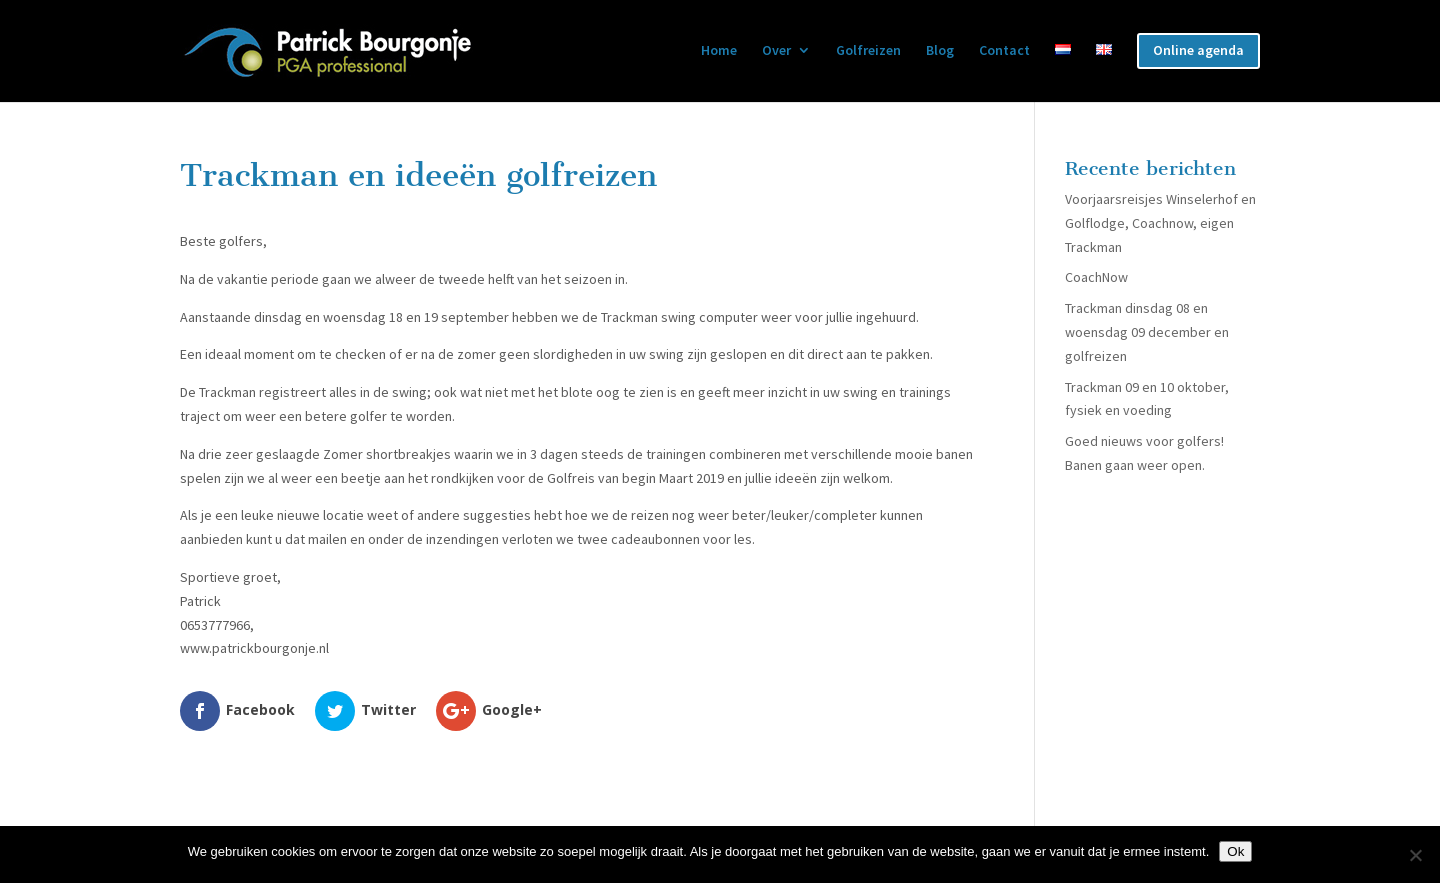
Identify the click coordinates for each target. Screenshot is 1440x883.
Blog (940, 51)
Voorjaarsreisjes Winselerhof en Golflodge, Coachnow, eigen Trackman (1160, 223)
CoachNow (1096, 277)
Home (719, 51)
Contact (1004, 51)
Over (776, 51)
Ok (1235, 851)
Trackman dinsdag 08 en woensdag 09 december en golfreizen (1147, 332)
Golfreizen (868, 51)
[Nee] (1415, 855)
